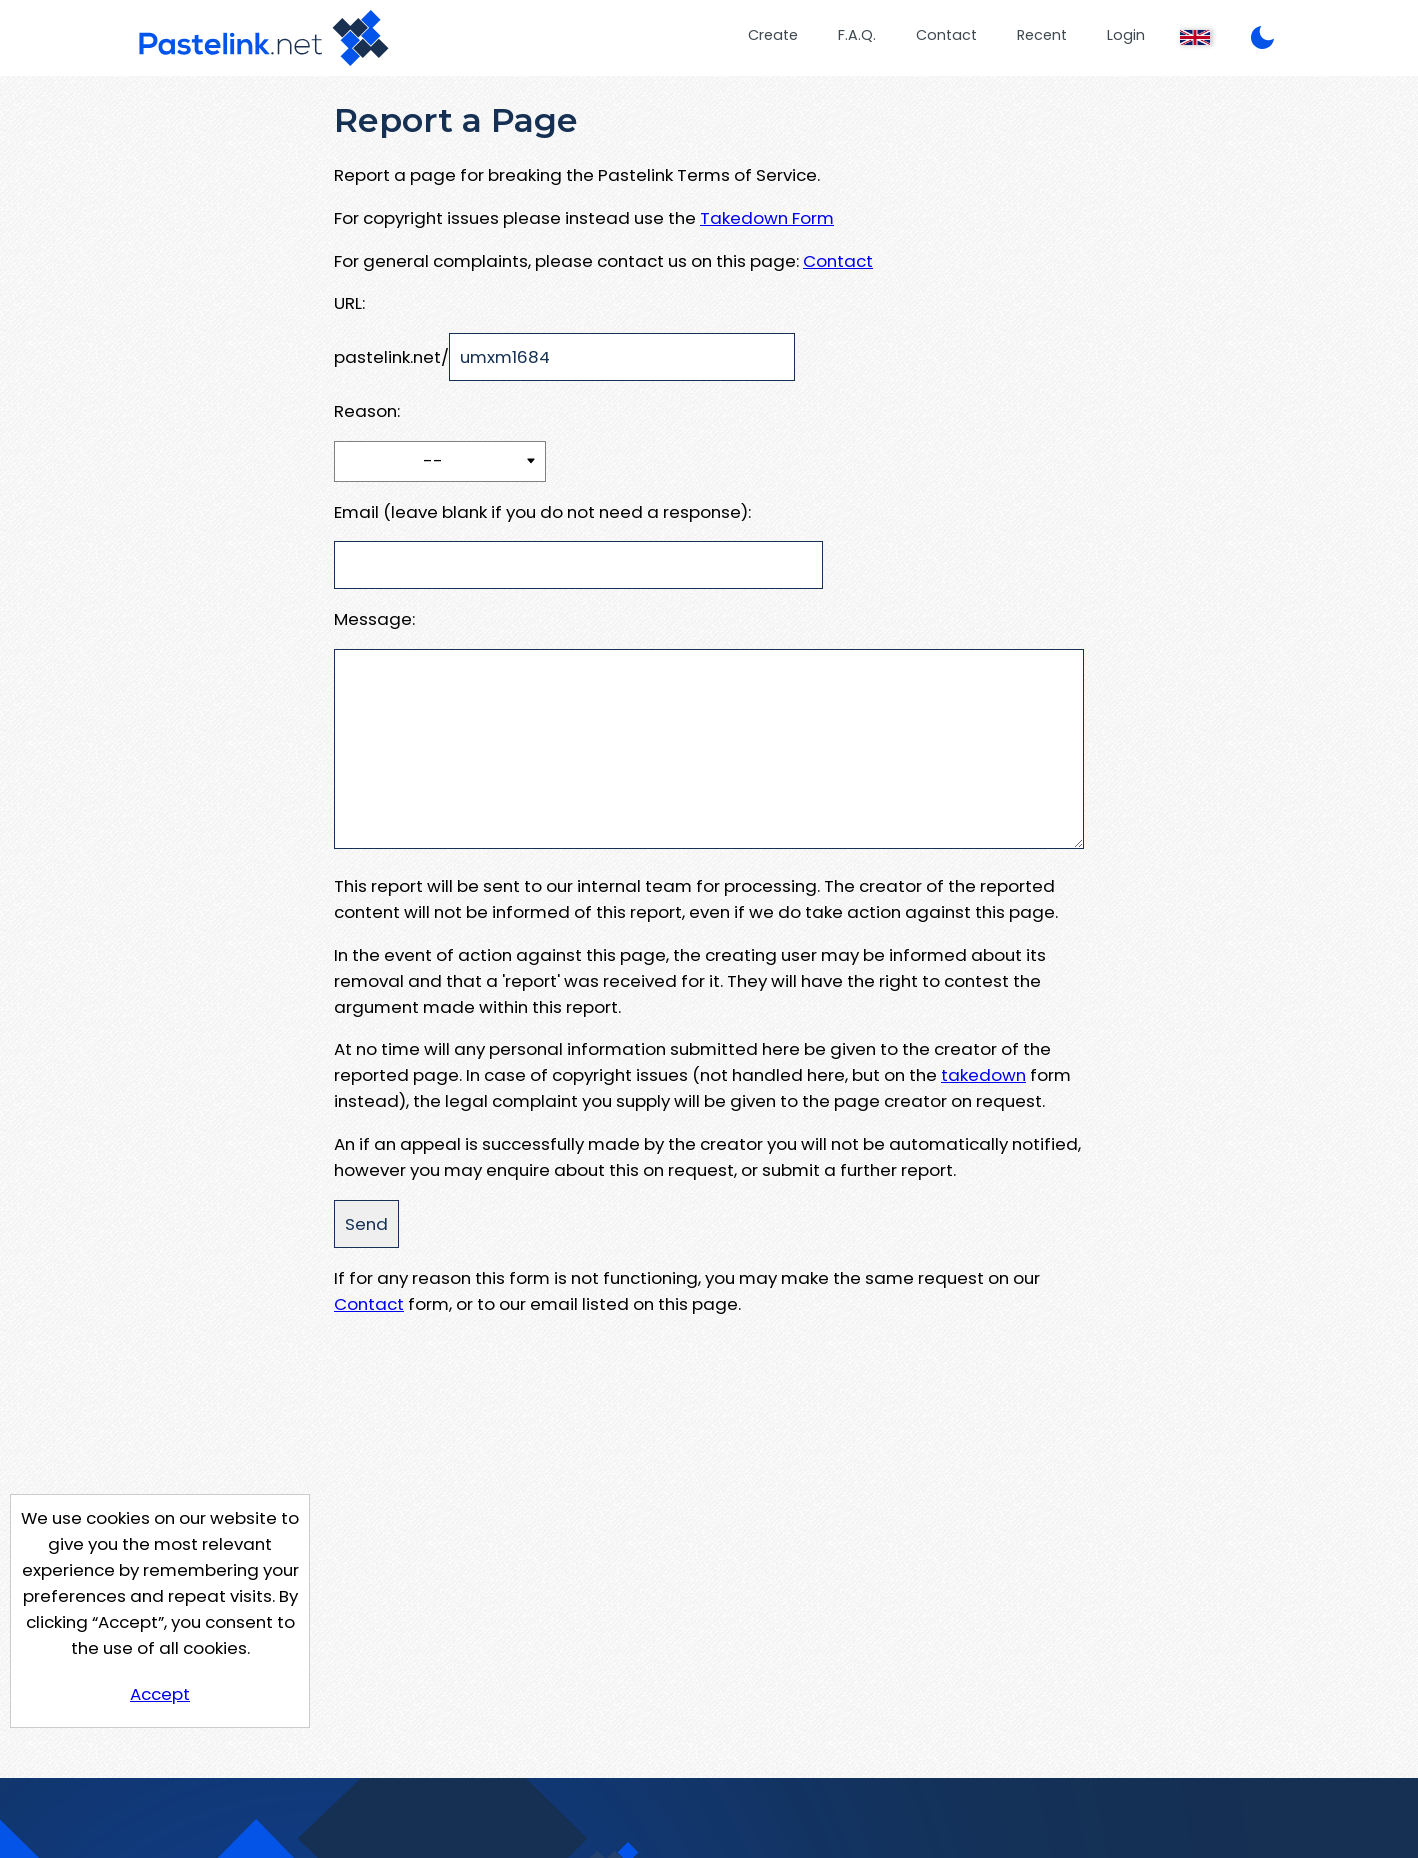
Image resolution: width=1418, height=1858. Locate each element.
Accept (160, 1694)
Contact (946, 35)
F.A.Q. (857, 35)
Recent (1042, 35)
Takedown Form (767, 218)
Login (1126, 35)
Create (773, 35)
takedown (983, 1075)
